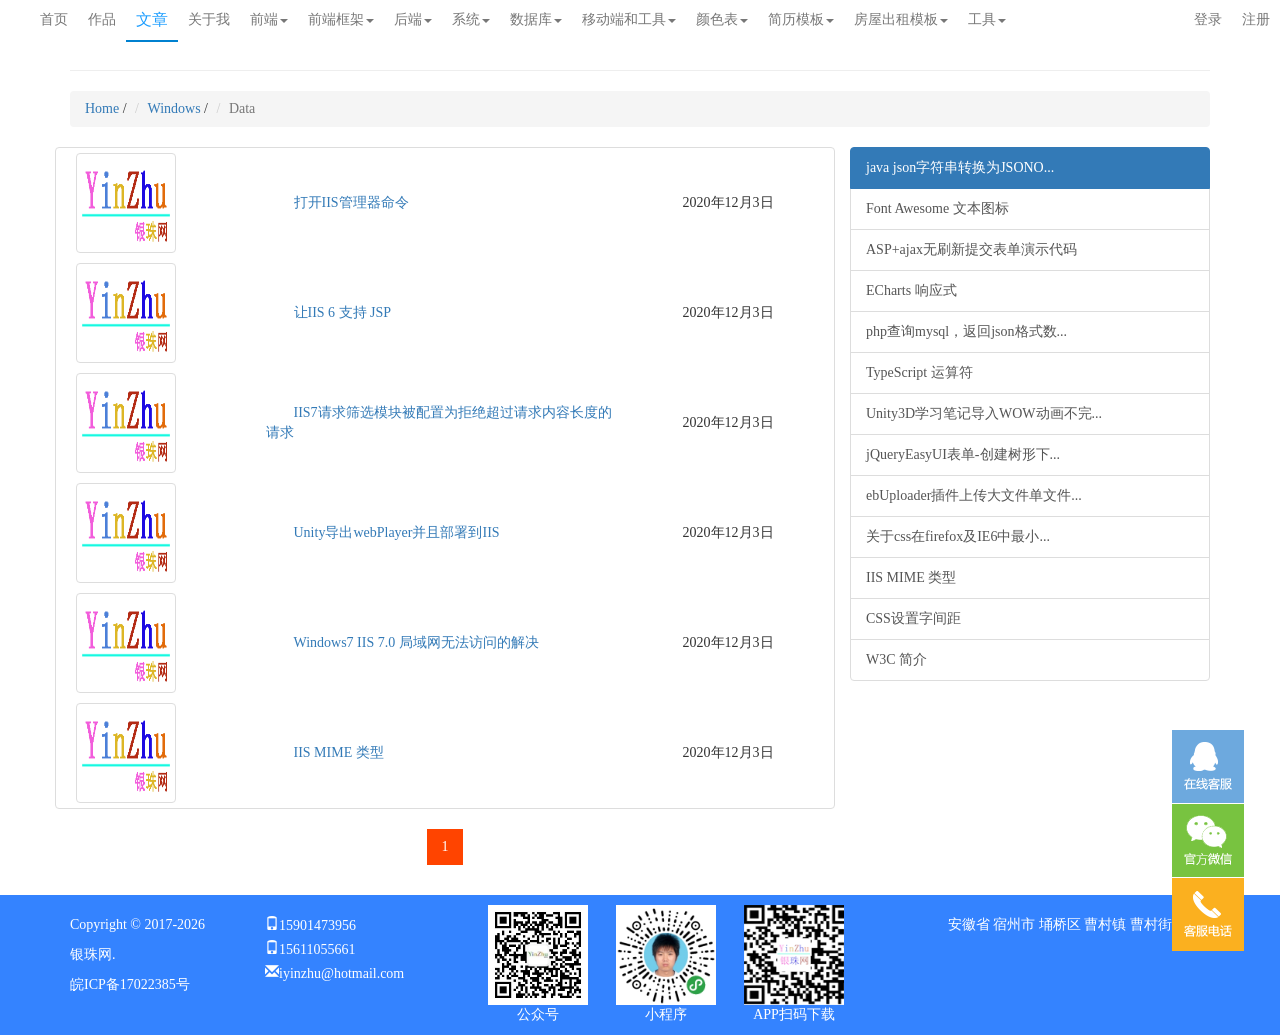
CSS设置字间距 (913, 618)
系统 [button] (471, 19)
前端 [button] (269, 19)
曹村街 (1151, 924)
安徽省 (969, 924)
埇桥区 (1060, 924)
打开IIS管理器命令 (351, 202)
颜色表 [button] (722, 19)
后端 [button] (413, 19)
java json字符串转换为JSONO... (960, 167)
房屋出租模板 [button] (901, 19)
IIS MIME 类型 (339, 752)
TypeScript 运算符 (919, 372)
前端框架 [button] (341, 19)
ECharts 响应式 (911, 290)
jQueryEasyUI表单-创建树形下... (963, 454)
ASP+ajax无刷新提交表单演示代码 (971, 249)
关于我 (209, 19)
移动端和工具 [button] (629, 19)
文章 (152, 19)
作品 (102, 19)
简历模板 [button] (801, 19)
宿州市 (1014, 924)
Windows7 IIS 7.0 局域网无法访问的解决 (416, 642)
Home (102, 108)
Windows (174, 108)
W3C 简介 (896, 659)
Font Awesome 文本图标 (937, 208)
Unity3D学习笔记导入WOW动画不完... (984, 413)
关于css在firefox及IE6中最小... (958, 536)
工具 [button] (987, 19)
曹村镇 (1105, 924)
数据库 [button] (536, 19)
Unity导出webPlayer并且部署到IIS (397, 532)
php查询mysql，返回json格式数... (966, 331)
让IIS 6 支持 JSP (343, 312)
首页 (54, 19)
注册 (1256, 19)
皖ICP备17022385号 (130, 984)
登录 (1208, 19)
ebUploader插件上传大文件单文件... (974, 495)
